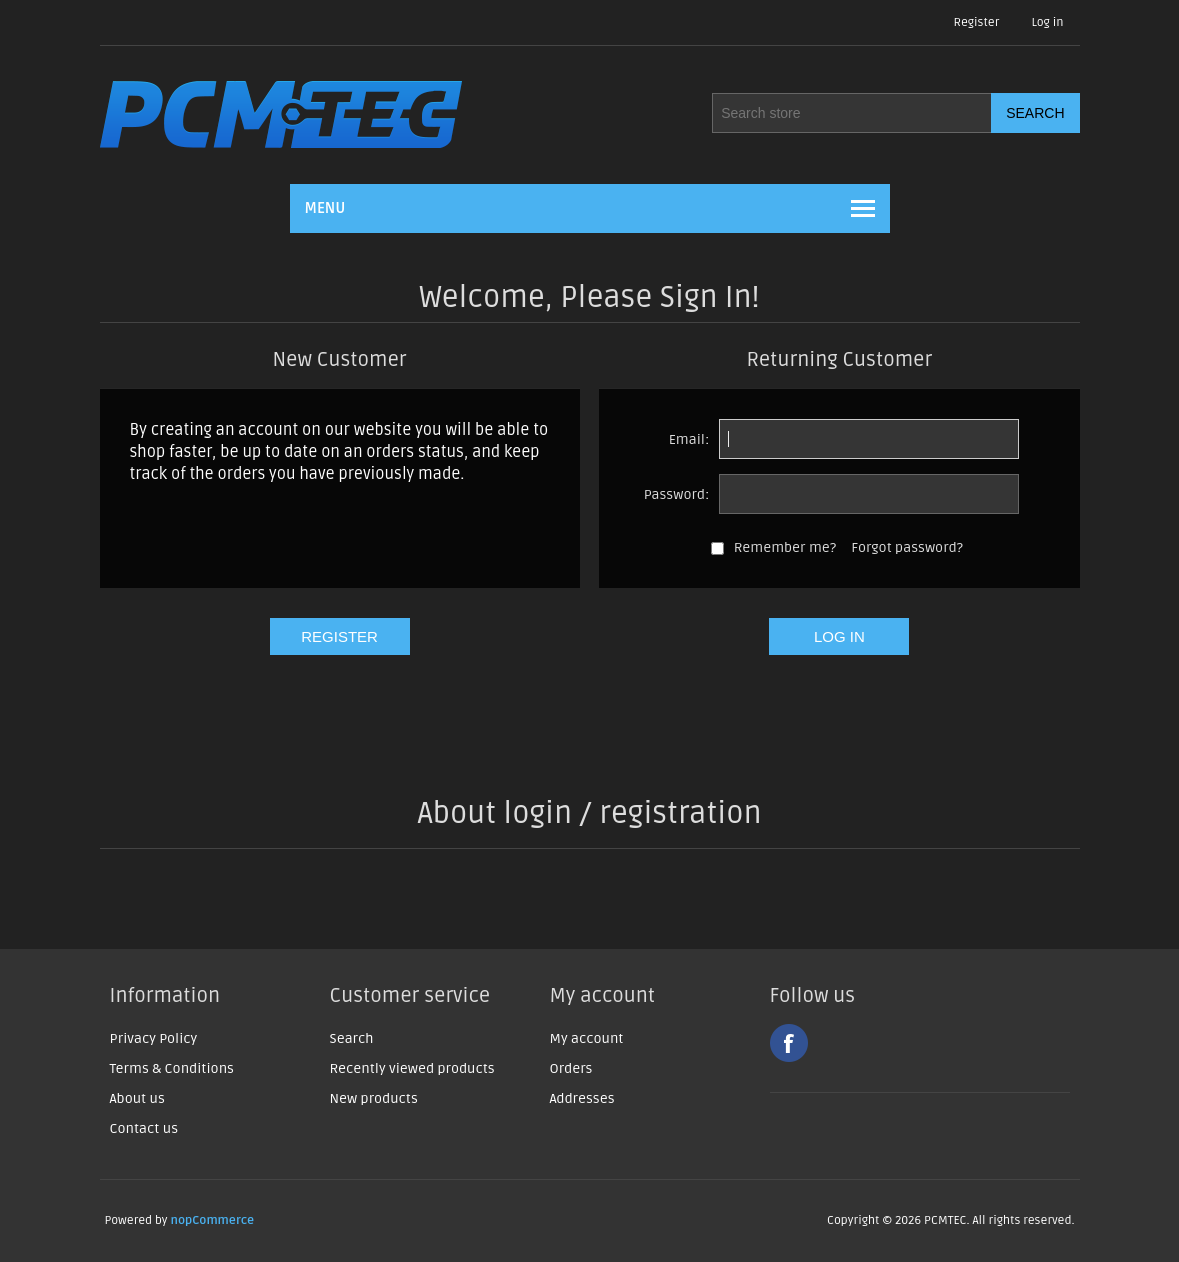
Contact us (144, 1128)
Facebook (789, 1043)
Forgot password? (907, 547)
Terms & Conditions (172, 1068)
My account (587, 1038)
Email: (689, 439)
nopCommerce (213, 1220)
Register (977, 22)
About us (137, 1098)
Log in (1047, 22)
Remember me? (785, 547)
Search (352, 1038)
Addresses (582, 1098)
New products (374, 1098)
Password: (677, 494)
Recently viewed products (412, 1068)
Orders (571, 1068)
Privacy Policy (154, 1038)
